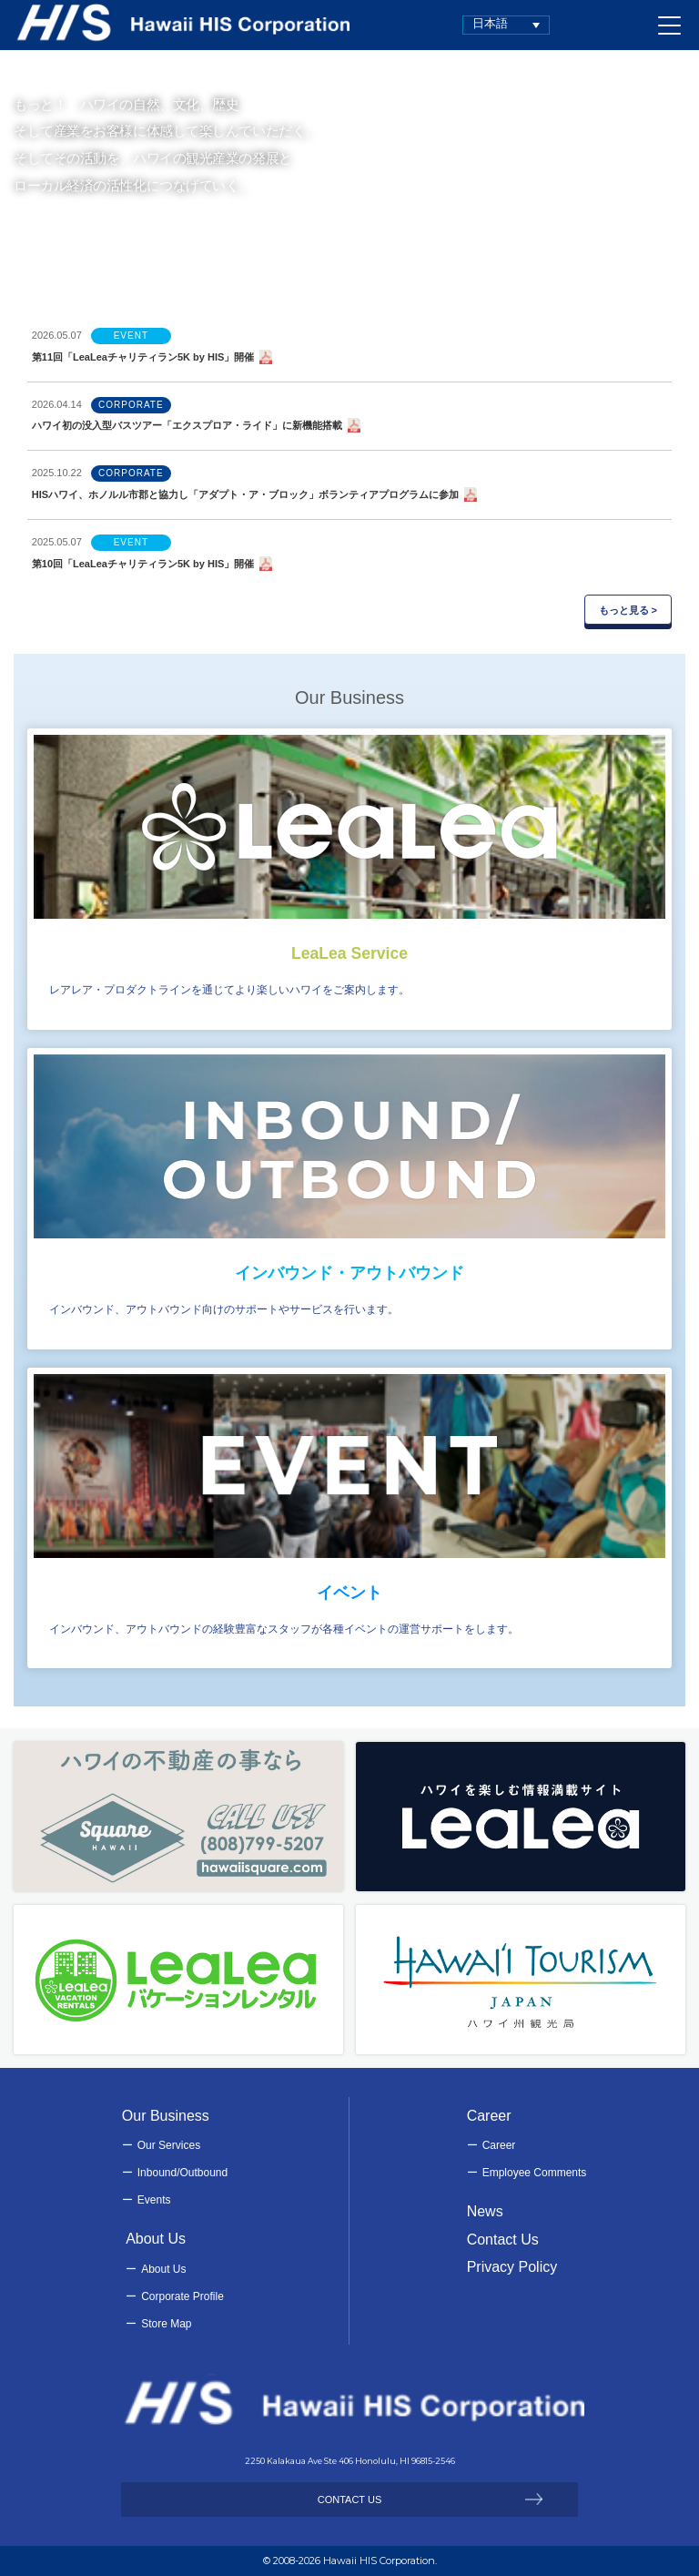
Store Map (166, 2323)
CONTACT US (350, 2499)
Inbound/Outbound (182, 2172)
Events (154, 2200)
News (485, 2211)
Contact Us (503, 2239)
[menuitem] (506, 25)
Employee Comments (534, 2172)
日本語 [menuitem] (490, 23)
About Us (163, 2269)
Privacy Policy (512, 2267)
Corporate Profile (182, 2296)
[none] (506, 25)
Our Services (168, 2145)
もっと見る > (628, 610)
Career (499, 2145)
